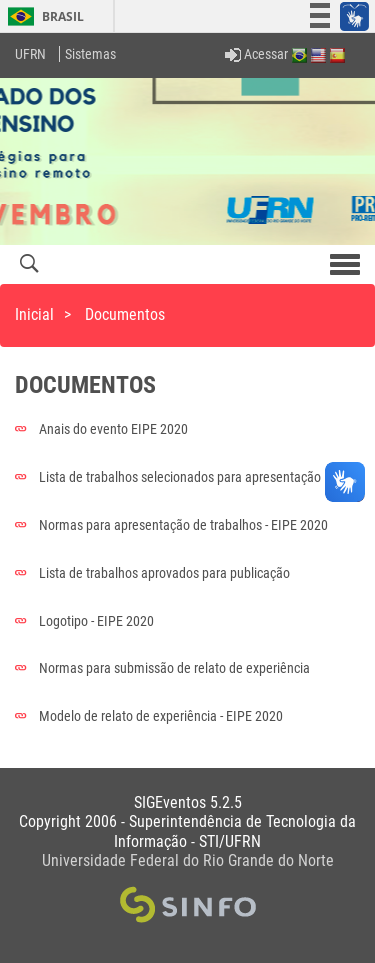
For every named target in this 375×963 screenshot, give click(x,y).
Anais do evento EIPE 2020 (101, 429)
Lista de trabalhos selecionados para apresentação (168, 477)
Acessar (256, 54)
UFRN (30, 54)
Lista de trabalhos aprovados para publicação (152, 573)
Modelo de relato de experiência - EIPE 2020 (149, 716)
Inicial (34, 314)
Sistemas (90, 54)
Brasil (42, 16)
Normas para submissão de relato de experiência (162, 668)
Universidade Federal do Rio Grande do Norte (188, 860)
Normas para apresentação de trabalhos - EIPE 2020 (171, 525)
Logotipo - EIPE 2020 (84, 621)
